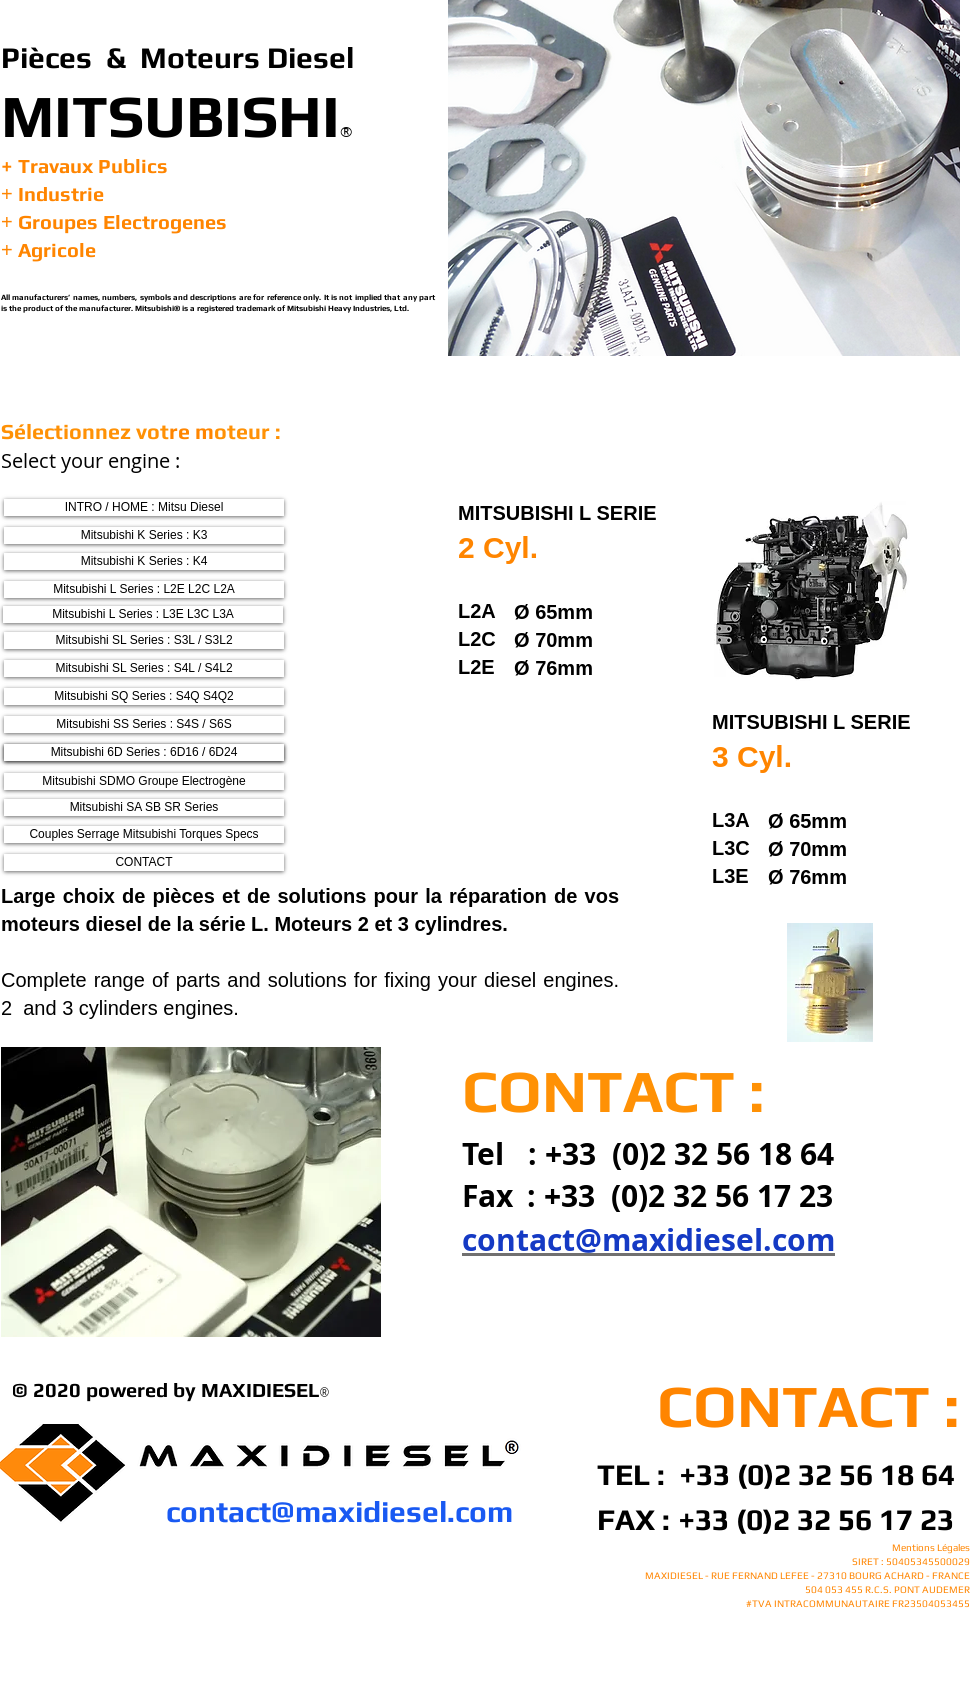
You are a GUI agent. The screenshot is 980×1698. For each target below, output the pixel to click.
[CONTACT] (144, 862)
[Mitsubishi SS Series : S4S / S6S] (144, 724)
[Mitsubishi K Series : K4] (144, 561)
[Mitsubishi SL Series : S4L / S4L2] (144, 668)
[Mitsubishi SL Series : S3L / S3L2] (144, 640)
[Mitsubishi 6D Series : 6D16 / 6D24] (144, 752)
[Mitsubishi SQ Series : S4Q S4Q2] (144, 696)
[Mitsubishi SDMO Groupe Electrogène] (144, 781)
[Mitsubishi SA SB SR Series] (144, 807)
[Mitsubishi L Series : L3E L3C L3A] (143, 614)
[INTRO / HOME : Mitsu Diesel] (144, 507)
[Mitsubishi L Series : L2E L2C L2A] (144, 589)
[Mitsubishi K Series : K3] (144, 535)
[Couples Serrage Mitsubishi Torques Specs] (144, 834)
